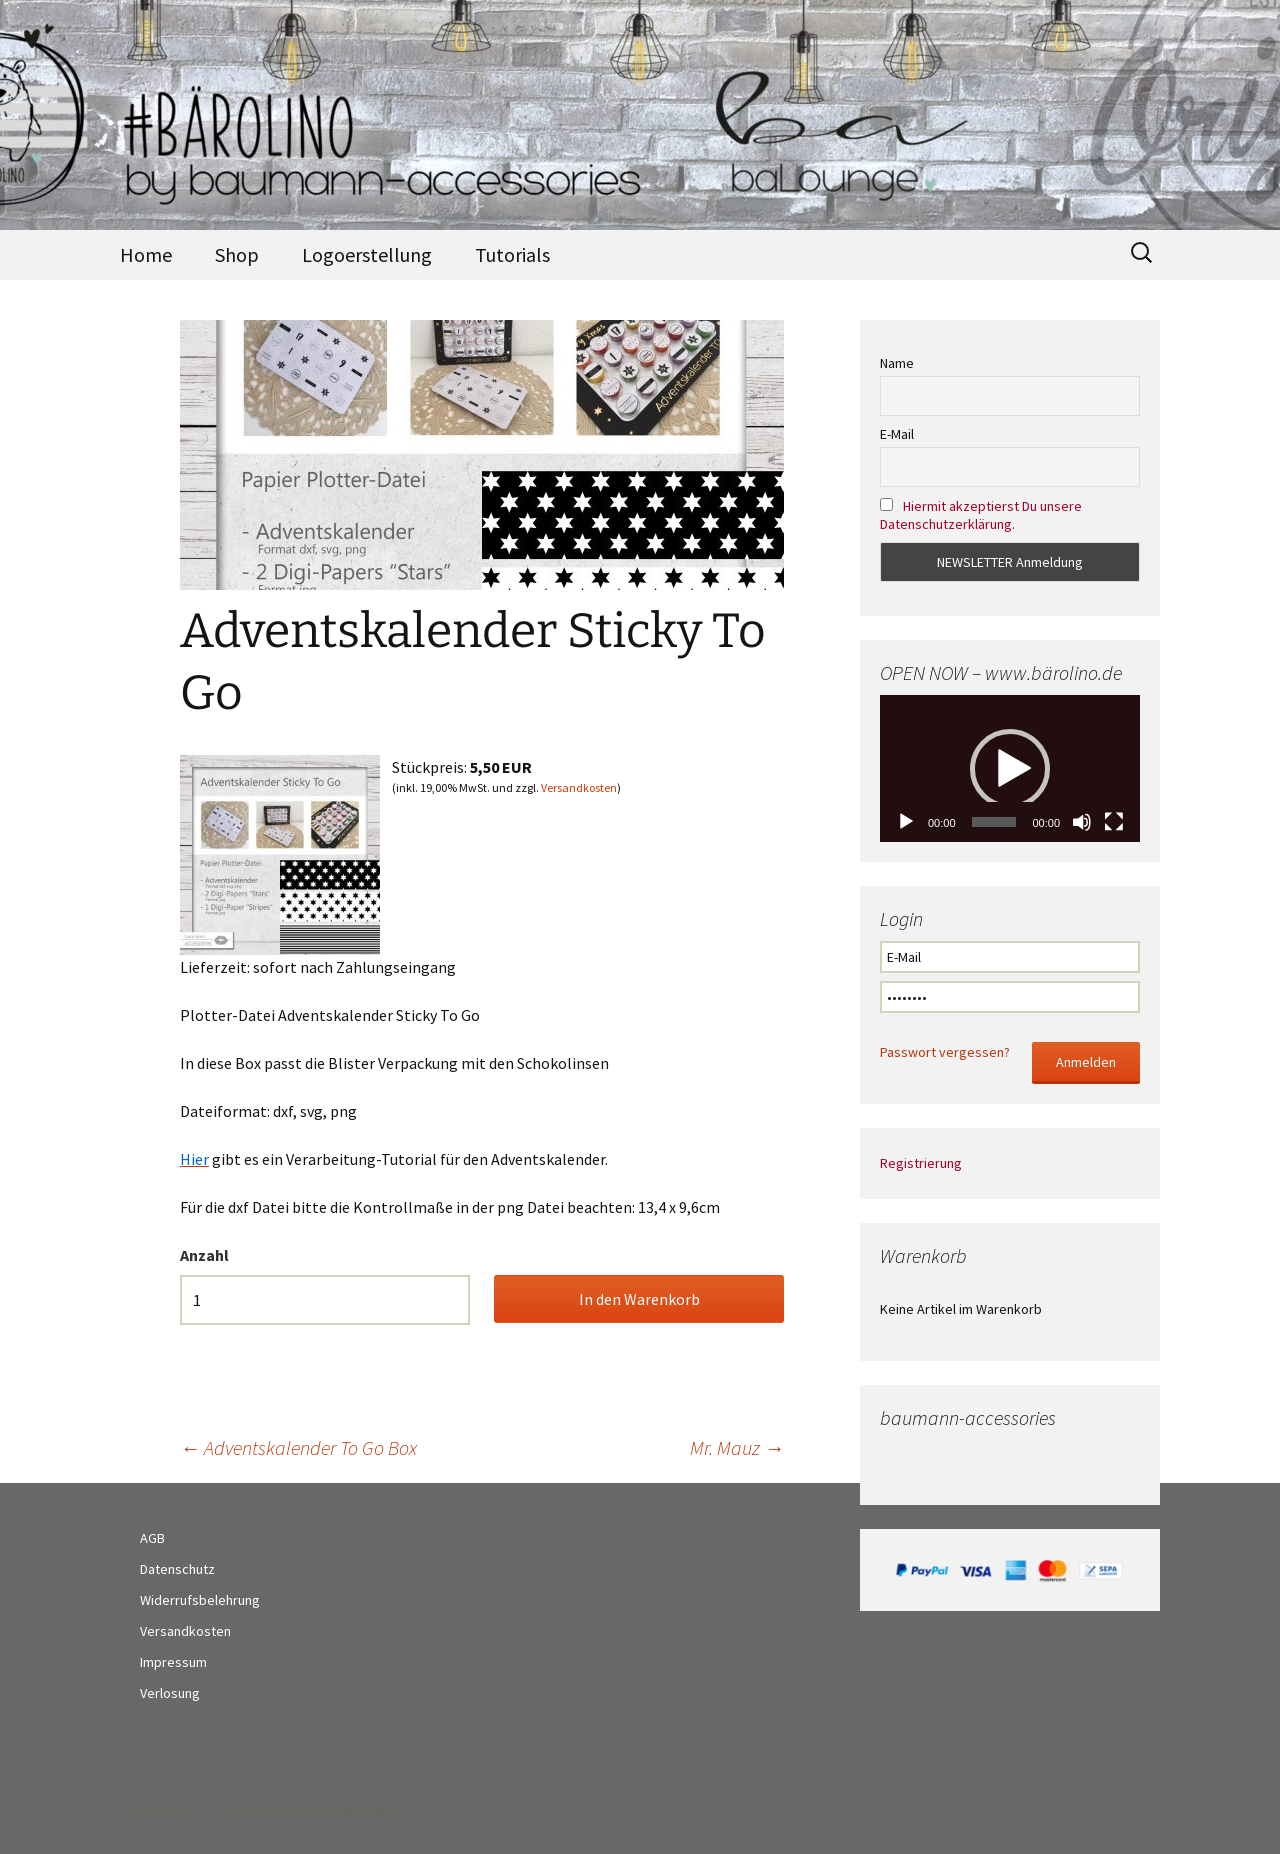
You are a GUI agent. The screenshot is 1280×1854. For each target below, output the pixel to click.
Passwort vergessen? (945, 1052)
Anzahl (204, 1255)
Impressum (173, 1662)
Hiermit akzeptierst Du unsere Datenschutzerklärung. (981, 515)
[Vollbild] (1114, 822)
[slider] (994, 822)
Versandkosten (579, 787)
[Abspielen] (906, 822)
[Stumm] (1082, 822)
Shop (237, 254)
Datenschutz (177, 1569)
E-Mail (897, 434)
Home (146, 254)
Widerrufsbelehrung (200, 1600)
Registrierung (921, 1163)
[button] (1010, 769)
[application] (1010, 768)
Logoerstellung (367, 254)
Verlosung (170, 1693)
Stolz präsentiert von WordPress (312, 1813)
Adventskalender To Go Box (298, 1447)
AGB (152, 1538)
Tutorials (512, 254)
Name (897, 363)
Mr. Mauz (737, 1447)
